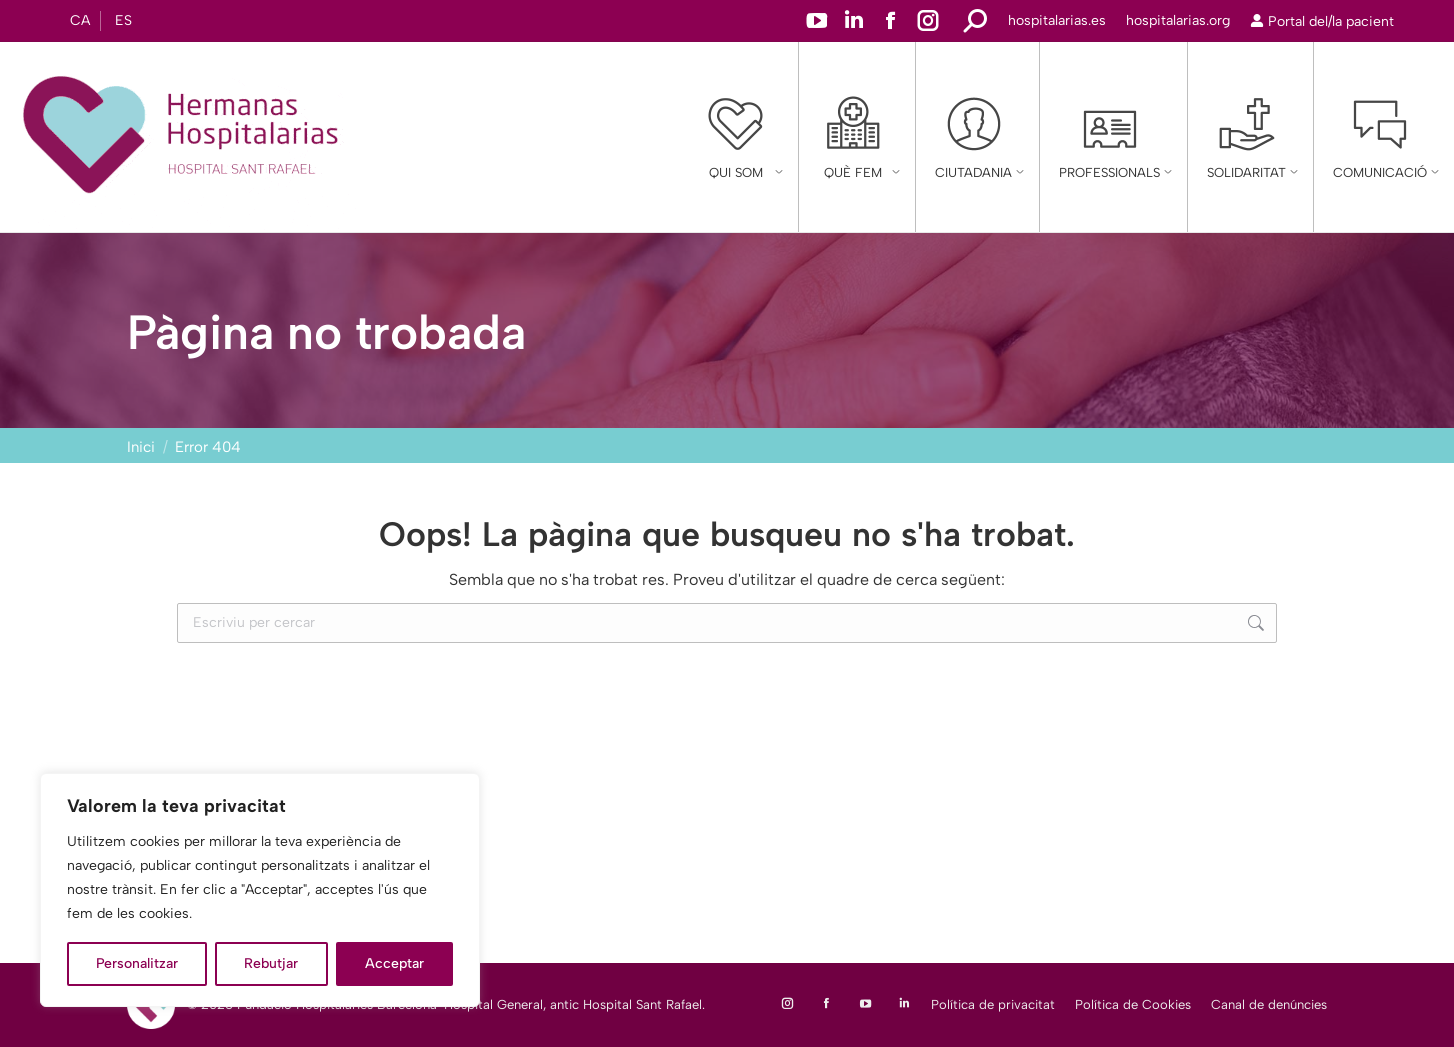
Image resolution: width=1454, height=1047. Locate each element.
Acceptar (394, 963)
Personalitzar (137, 963)
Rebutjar (271, 963)
